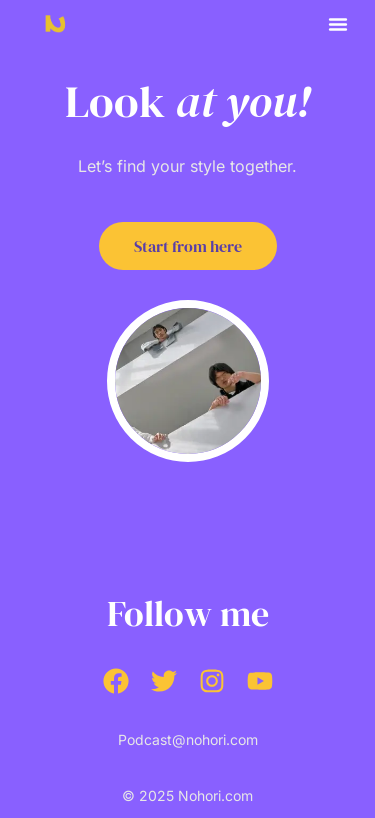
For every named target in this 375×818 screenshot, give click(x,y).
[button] (338, 24)
